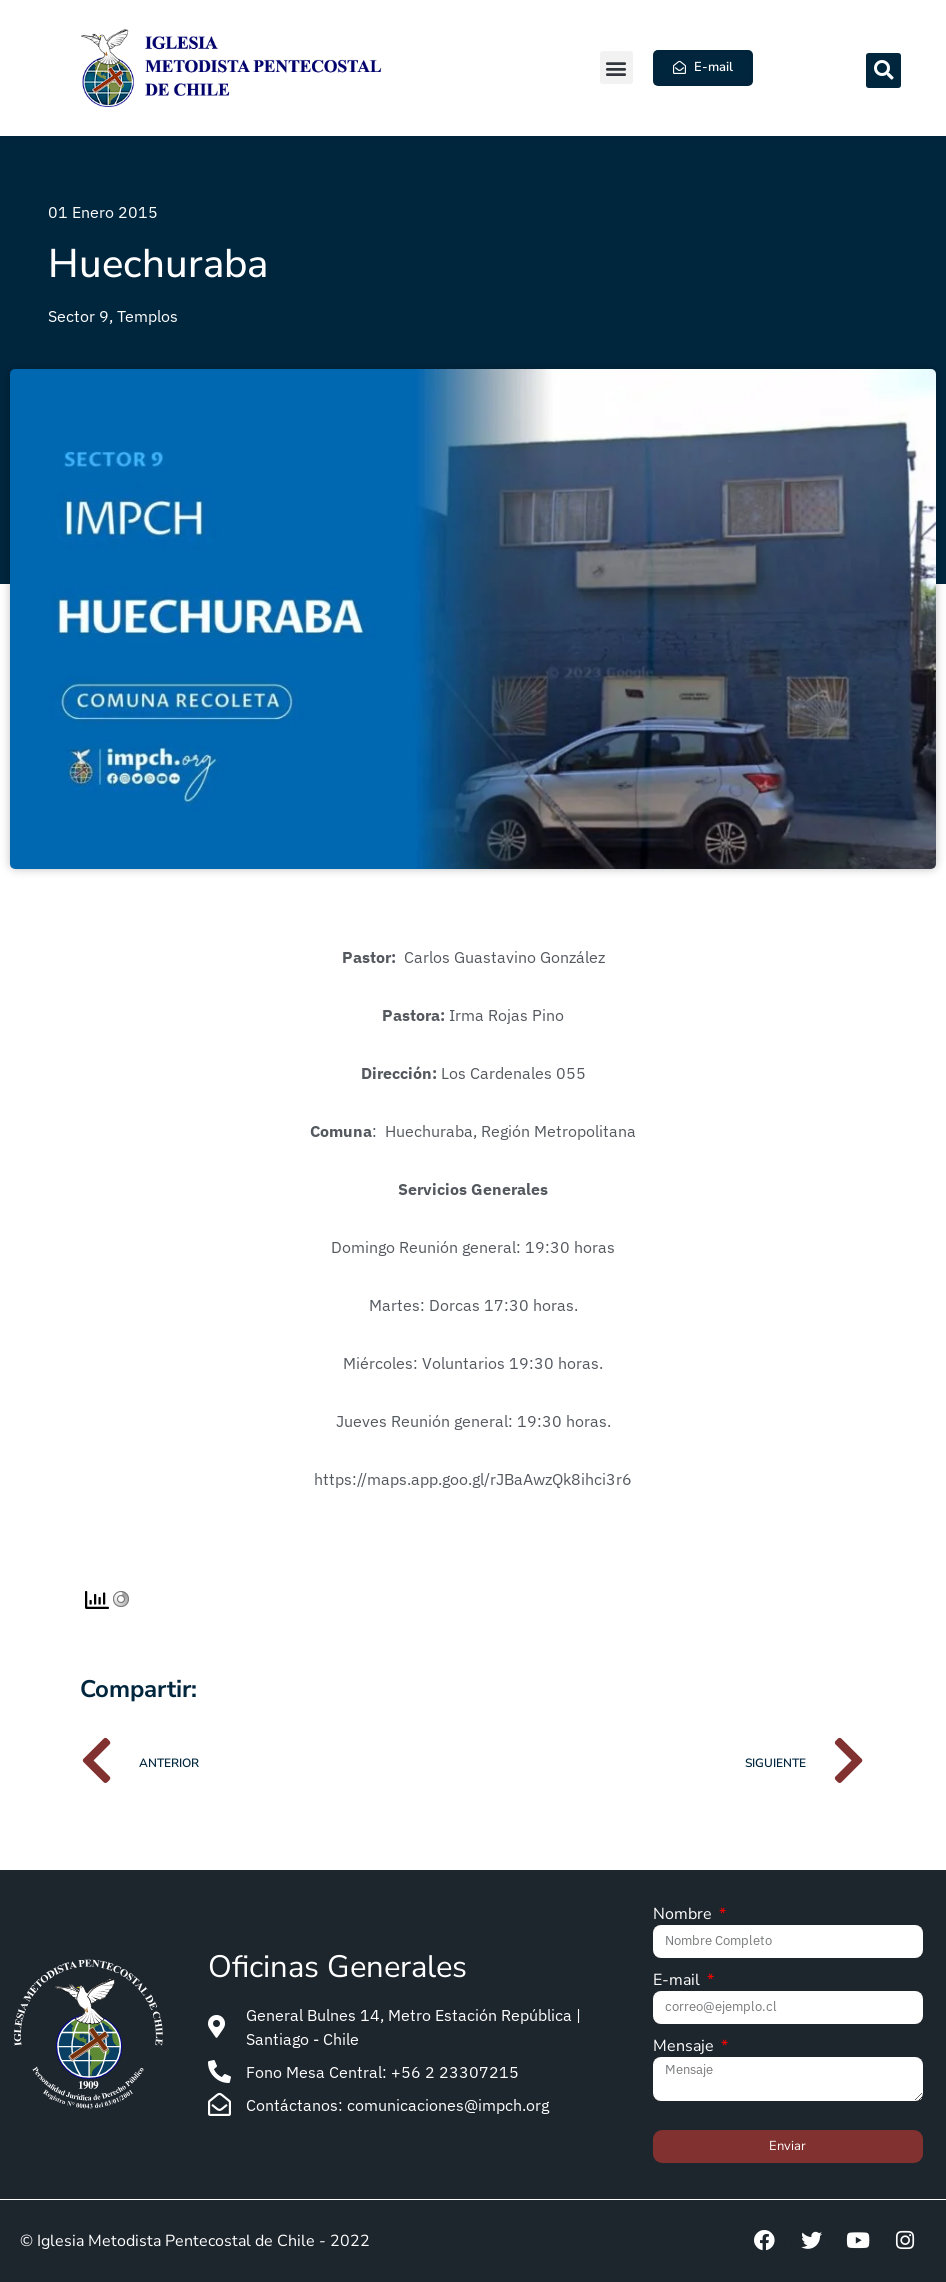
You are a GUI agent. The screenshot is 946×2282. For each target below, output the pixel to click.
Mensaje (685, 2047)
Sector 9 (78, 316)
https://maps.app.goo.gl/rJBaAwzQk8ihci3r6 (473, 1479)
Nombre (684, 1915)
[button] (616, 67)
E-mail (678, 1981)
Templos (147, 316)
